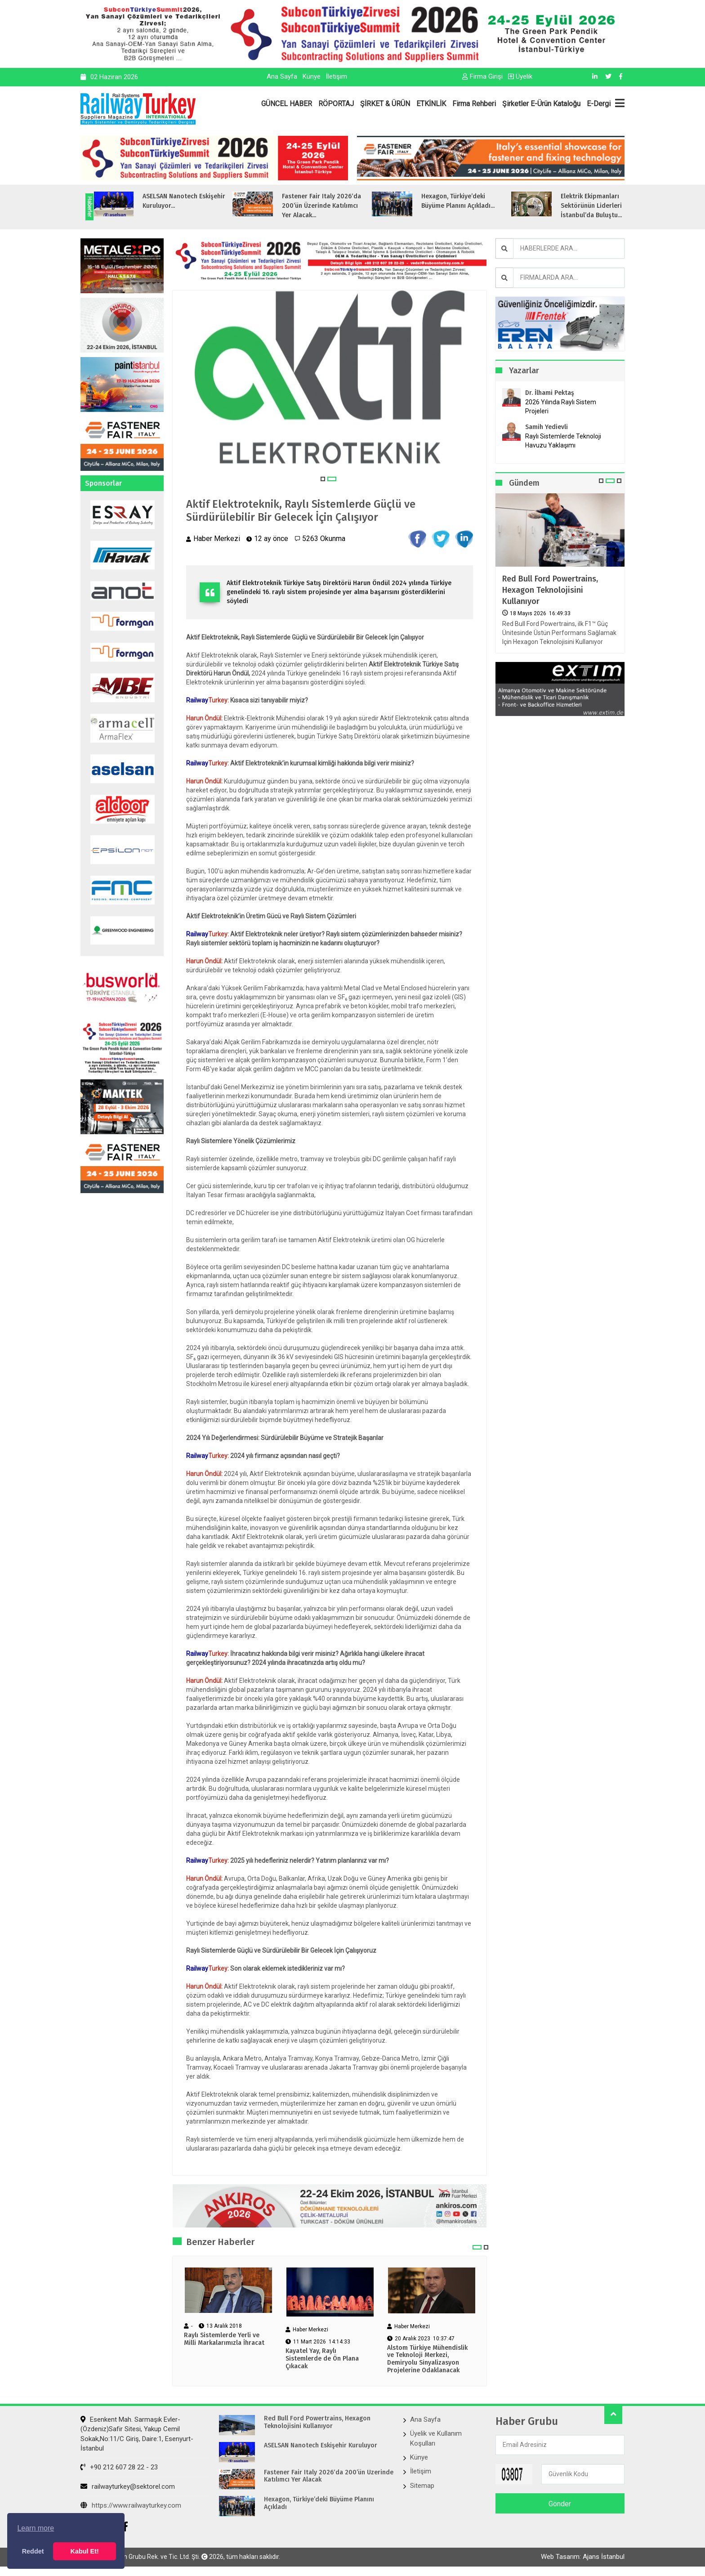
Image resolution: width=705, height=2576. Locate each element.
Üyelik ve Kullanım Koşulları (436, 2438)
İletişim (336, 76)
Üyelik (520, 76)
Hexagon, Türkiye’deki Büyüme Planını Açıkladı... (554, 201)
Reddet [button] (33, 2551)
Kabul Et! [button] (85, 2551)
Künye (312, 76)
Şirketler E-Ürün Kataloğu (541, 103)
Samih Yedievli (546, 427)
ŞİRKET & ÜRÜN (385, 103)
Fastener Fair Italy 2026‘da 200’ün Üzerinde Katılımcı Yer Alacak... (418, 205)
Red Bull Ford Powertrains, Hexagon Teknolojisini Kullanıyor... (139, 205)
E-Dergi (599, 103)
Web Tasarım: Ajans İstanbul (583, 2557)
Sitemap (422, 2486)
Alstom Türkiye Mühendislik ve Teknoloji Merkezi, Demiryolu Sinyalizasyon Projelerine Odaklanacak (427, 2359)
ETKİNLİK (431, 103)
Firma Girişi (482, 76)
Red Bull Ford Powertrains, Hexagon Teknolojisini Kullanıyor (550, 590)
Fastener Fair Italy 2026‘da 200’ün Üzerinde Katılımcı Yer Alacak (328, 2476)
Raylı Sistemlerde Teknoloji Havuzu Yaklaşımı (563, 441)
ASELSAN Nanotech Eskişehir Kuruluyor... (280, 201)
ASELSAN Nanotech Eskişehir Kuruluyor (320, 2445)
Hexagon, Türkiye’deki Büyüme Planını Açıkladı (319, 2503)
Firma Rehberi (474, 103)
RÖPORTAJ (336, 103)
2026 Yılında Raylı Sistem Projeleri (560, 406)
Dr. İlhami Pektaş (549, 393)
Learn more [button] (35, 2528)
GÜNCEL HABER (286, 103)
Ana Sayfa (282, 76)
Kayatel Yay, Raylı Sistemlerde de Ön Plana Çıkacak (322, 2359)
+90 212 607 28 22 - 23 (119, 2467)
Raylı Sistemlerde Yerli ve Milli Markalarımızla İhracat (224, 2339)
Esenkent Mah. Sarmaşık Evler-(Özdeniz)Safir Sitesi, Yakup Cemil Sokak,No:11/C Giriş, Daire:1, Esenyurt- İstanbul (136, 2433)
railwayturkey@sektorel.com (127, 2486)
